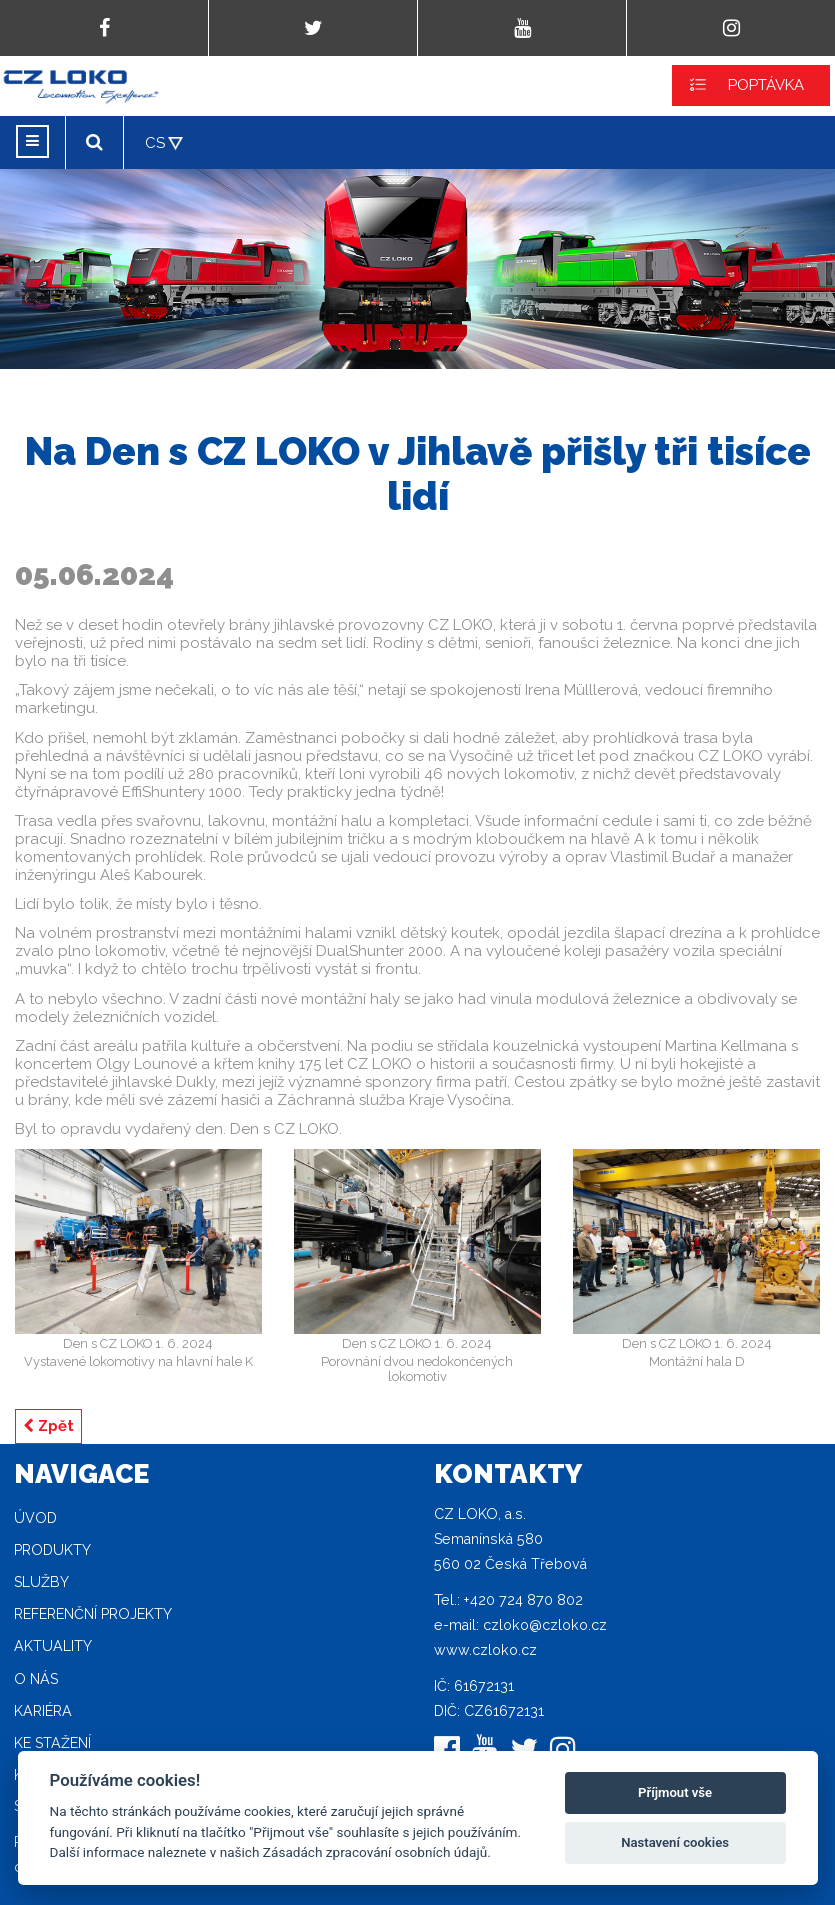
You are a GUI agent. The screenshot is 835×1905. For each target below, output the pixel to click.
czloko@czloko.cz (545, 1625)
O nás (36, 1679)
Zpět (48, 1426)
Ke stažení (52, 1743)
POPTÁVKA (766, 85)
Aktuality (53, 1646)
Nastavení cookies (675, 1842)
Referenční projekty (93, 1614)
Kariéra (43, 1711)
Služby (41, 1582)
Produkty (52, 1550)
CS (155, 143)
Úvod (35, 1518)
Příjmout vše (675, 1792)
